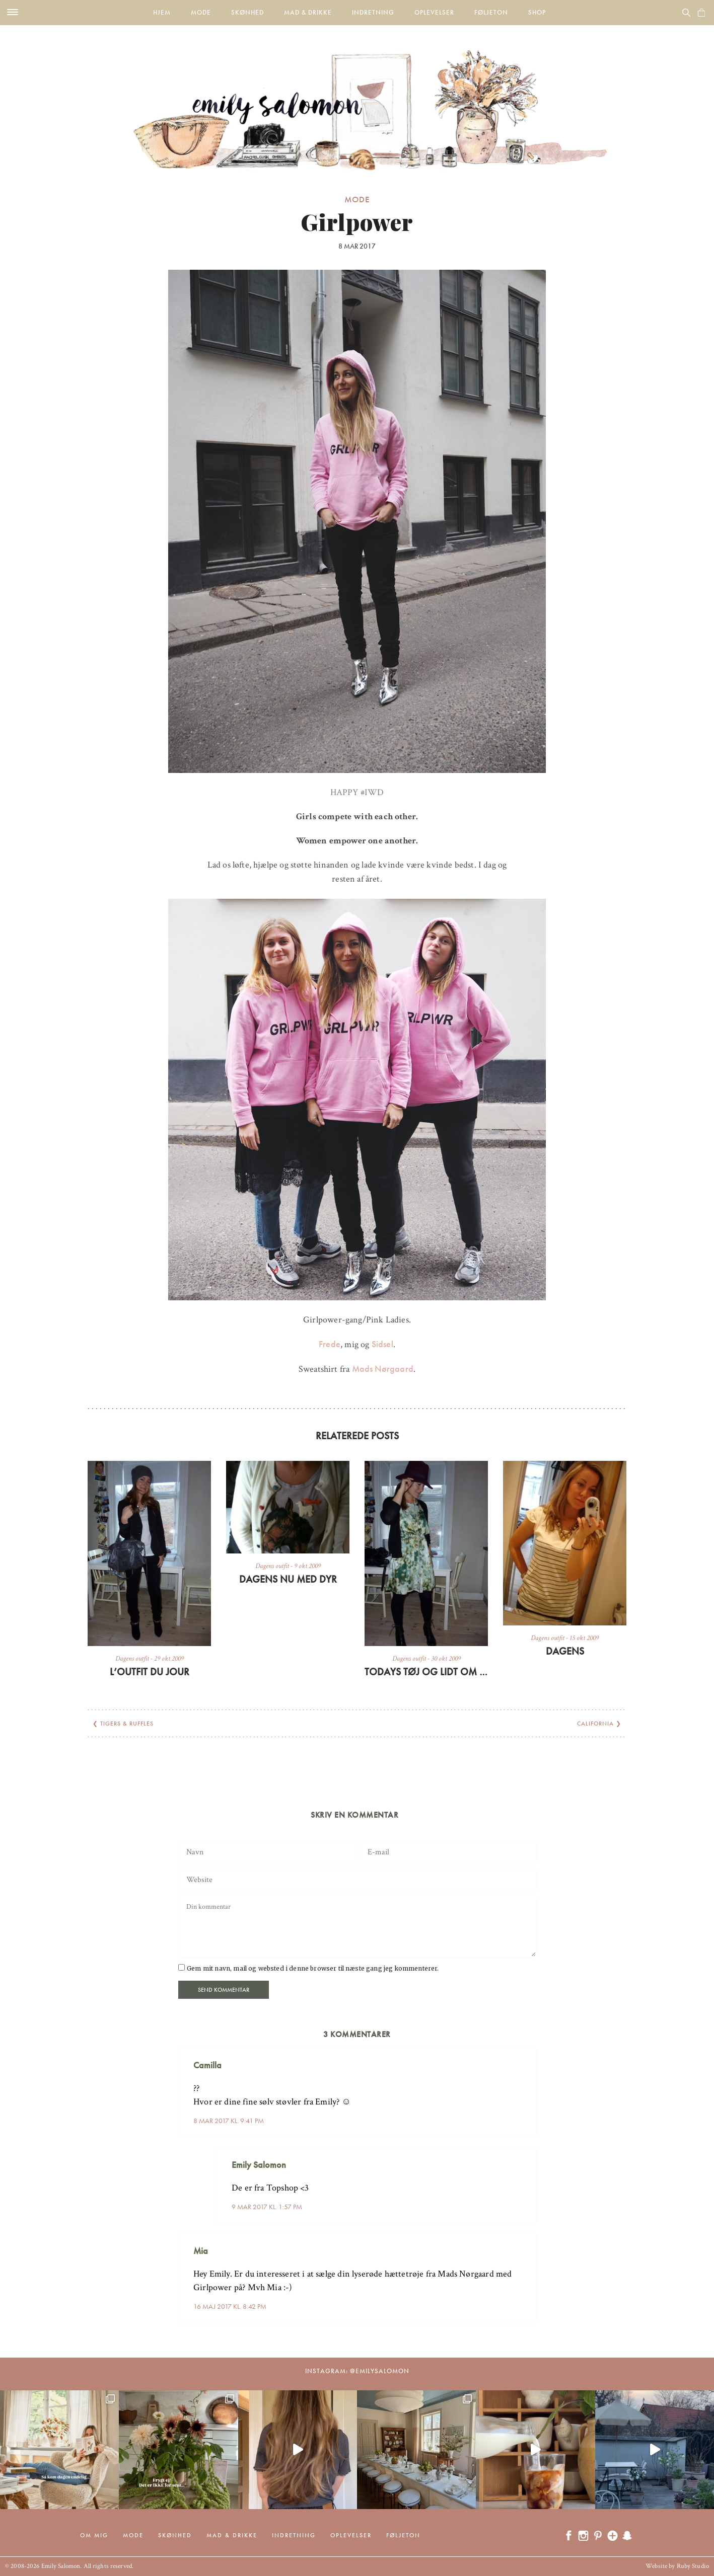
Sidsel (381, 1344)
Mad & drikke (308, 12)
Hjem (162, 12)
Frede (329, 1344)
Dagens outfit (132, 1658)
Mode (201, 12)
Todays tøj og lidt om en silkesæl (426, 1671)
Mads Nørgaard (381, 1368)
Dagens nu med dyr (288, 1579)
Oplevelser (434, 12)
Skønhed (247, 12)
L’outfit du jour (149, 1671)
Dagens (565, 1651)
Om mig (94, 2535)
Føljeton (491, 12)
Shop (537, 12)
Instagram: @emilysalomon (357, 2371)
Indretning (373, 12)
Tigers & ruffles (127, 1724)
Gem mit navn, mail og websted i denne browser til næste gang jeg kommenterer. (313, 1968)
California (595, 1724)
